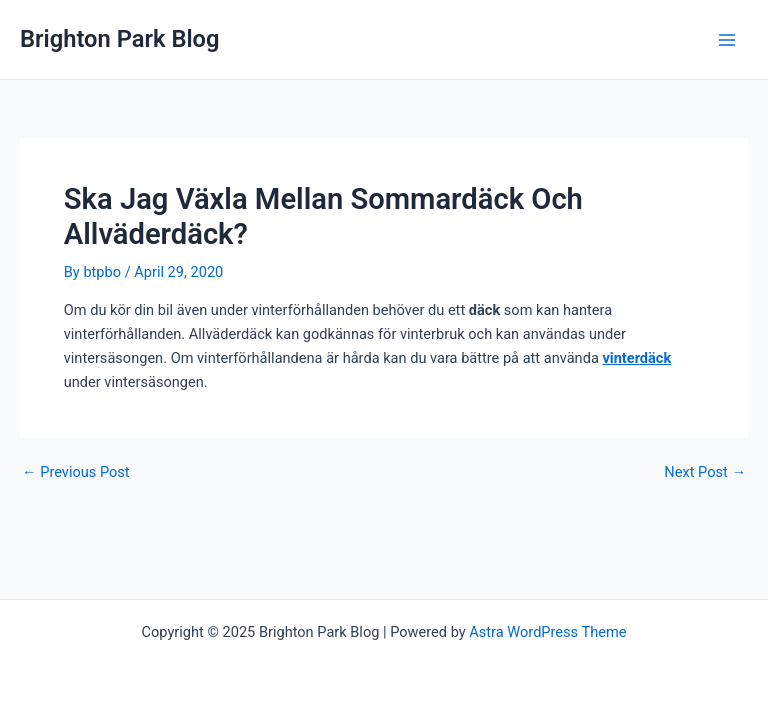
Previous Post (76, 472)
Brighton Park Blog (120, 39)
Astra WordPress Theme (547, 632)
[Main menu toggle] (727, 40)
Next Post (705, 472)
